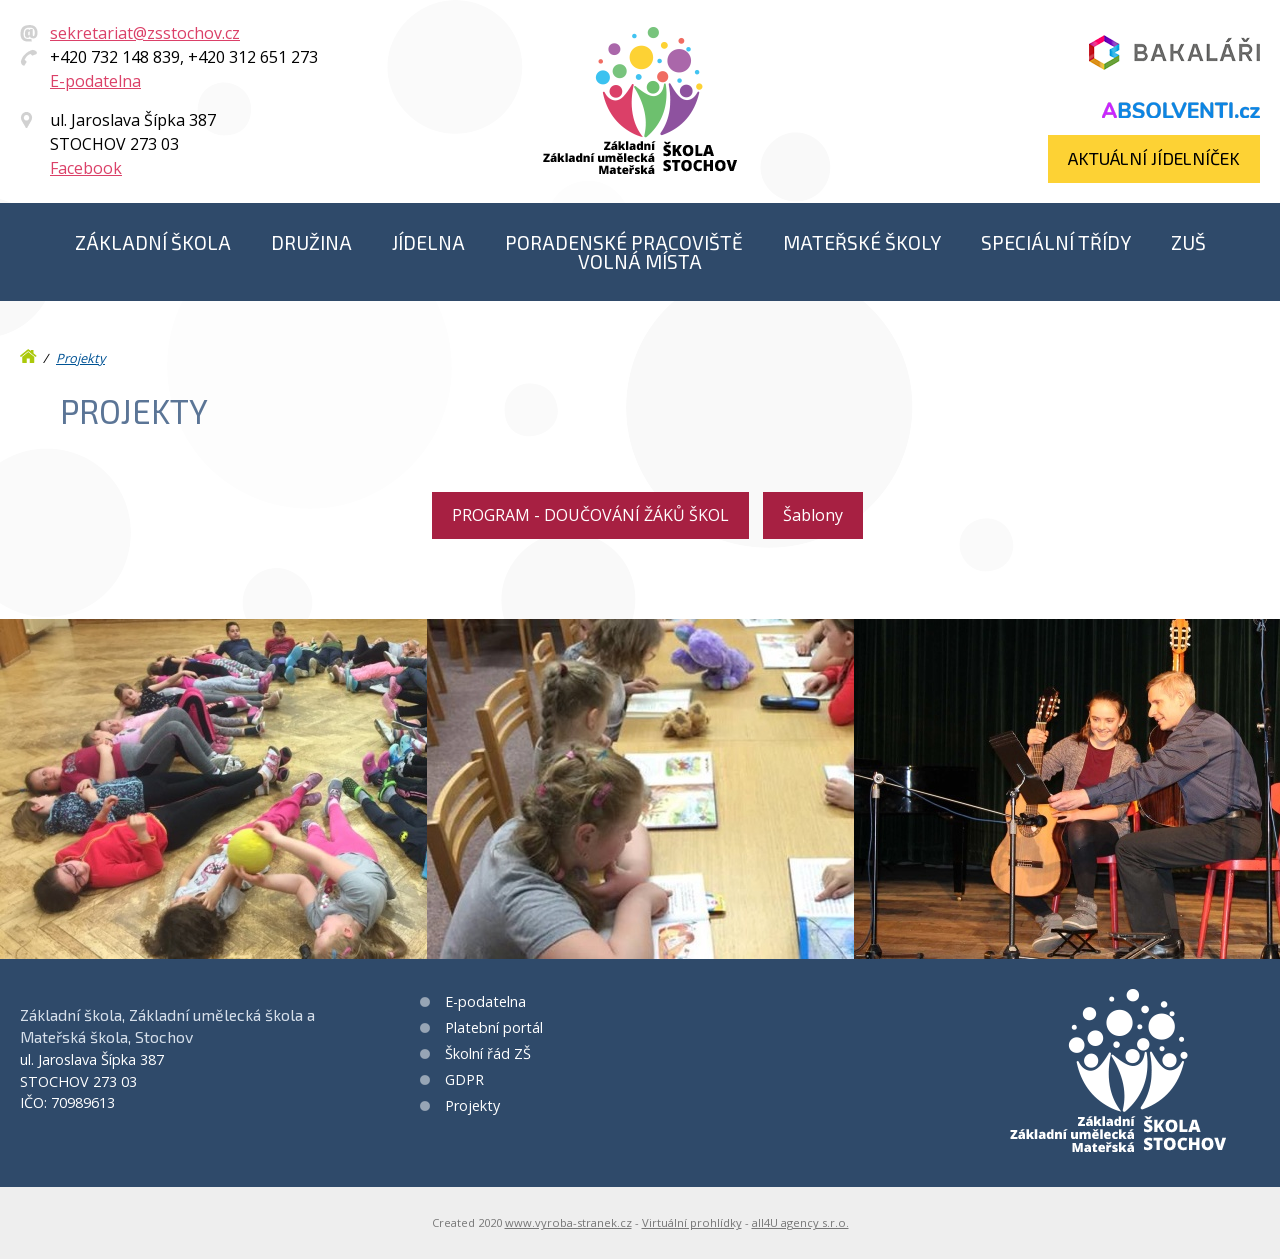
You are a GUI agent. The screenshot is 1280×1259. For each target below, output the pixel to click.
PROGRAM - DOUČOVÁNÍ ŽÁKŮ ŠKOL (590, 515)
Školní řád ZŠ (488, 1053)
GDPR (464, 1079)
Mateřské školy (862, 242)
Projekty (80, 358)
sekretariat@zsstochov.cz (145, 33)
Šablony (813, 515)
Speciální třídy (1056, 242)
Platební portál (494, 1027)
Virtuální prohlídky (692, 1222)
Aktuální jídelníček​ (1154, 158)
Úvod (30, 352)
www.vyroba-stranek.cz (568, 1222)
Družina (311, 242)
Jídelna (428, 242)
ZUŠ (1188, 242)
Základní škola (153, 242)
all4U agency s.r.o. (800, 1222)
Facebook (86, 168)
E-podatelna (95, 81)
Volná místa (640, 261)
